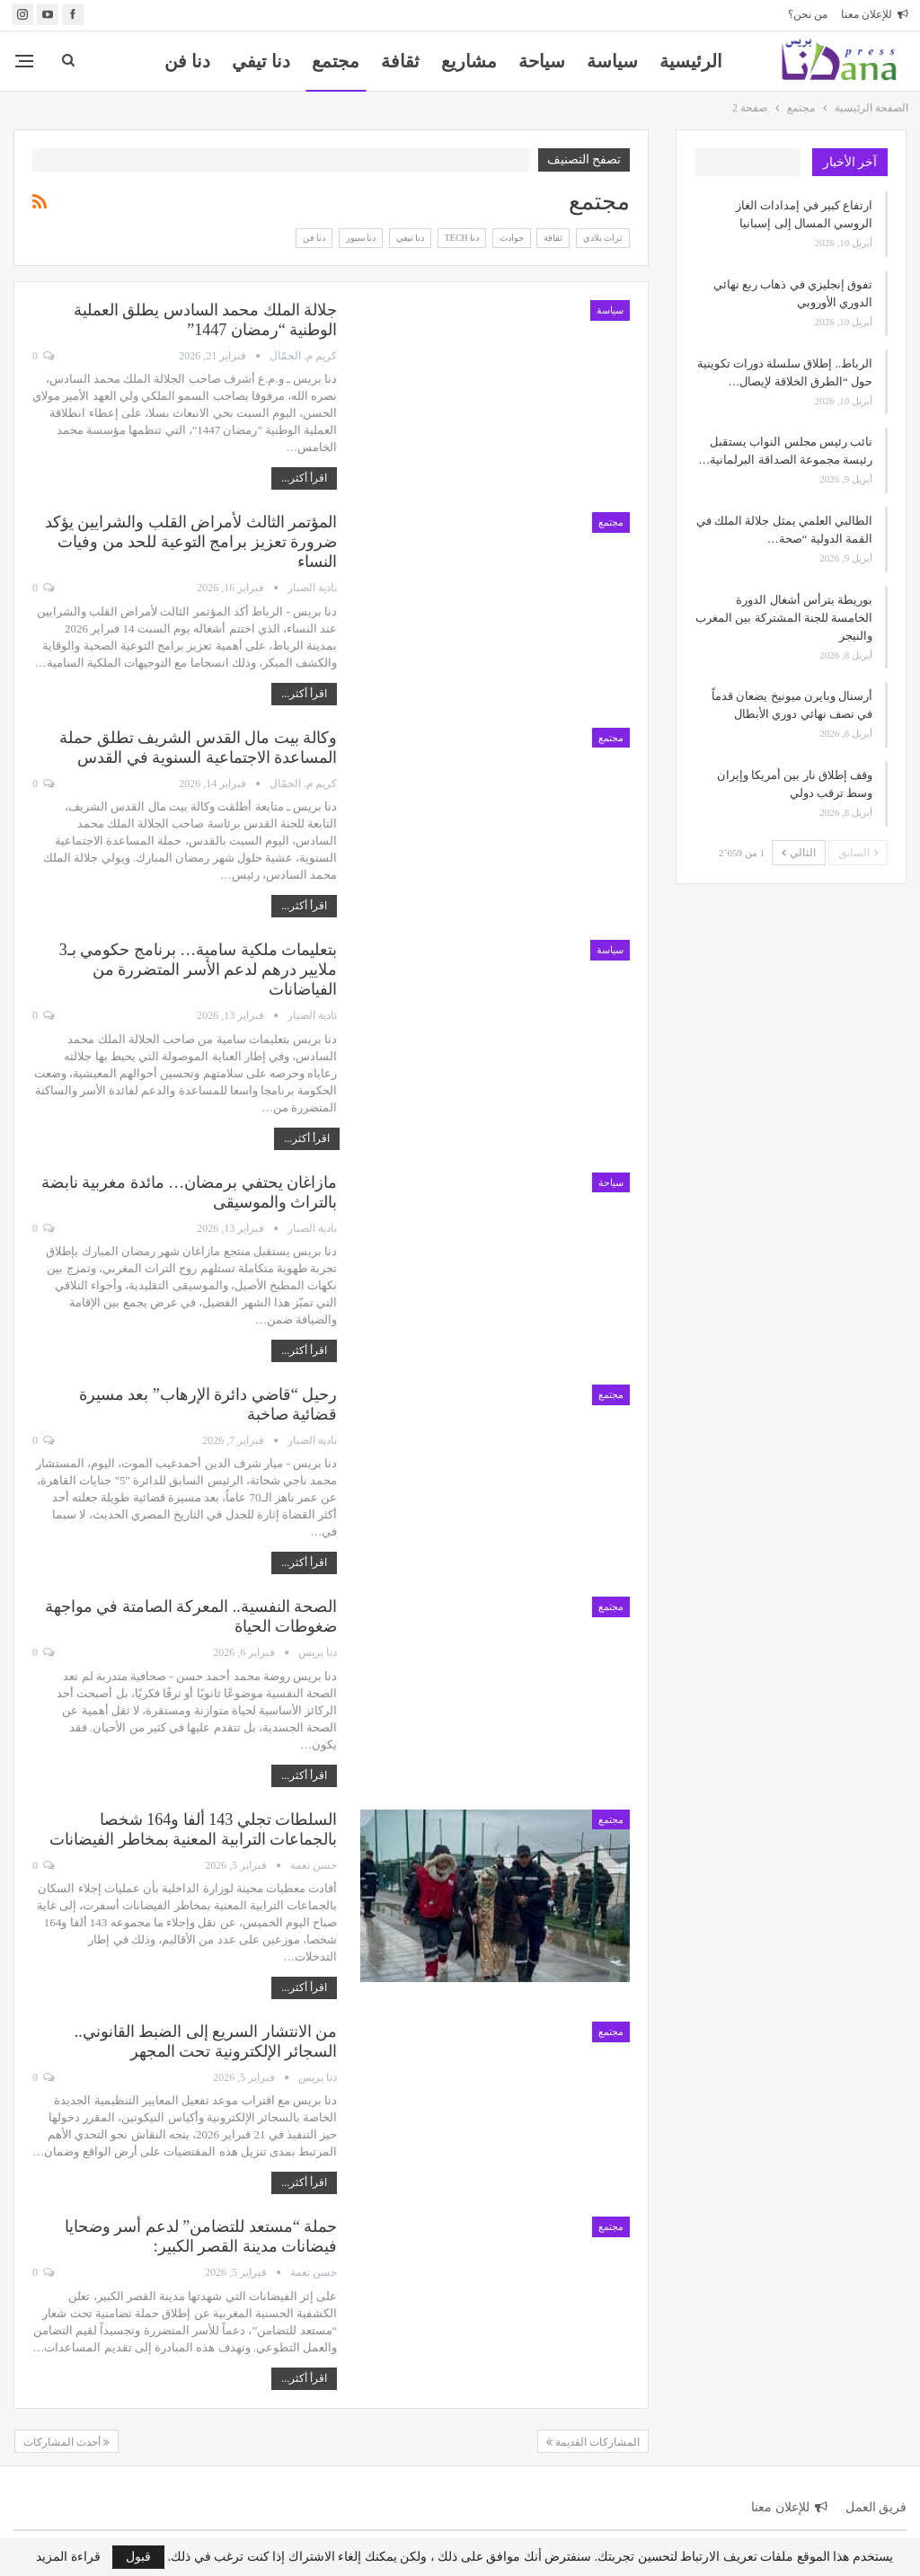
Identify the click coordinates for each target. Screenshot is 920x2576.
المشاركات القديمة (593, 2442)
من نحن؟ (807, 14)
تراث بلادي (603, 238)
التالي (799, 852)
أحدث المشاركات (66, 2442)
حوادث (512, 238)
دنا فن (314, 238)
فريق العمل (876, 2507)
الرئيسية (690, 61)
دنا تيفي (261, 61)
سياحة (541, 61)
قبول (138, 2556)
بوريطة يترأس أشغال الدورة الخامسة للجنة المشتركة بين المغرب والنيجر (783, 617)
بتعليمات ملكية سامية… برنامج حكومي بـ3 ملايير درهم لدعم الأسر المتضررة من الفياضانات (198, 969)
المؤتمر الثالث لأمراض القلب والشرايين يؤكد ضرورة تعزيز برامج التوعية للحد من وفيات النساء (191, 542)
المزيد (187, 61)
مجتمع (335, 61)
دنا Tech (462, 238)
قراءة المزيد (68, 2557)
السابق (858, 852)
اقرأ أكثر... (304, 478)
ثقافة (400, 61)
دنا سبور (361, 238)
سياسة (612, 61)
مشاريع (469, 61)
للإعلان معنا (874, 14)
